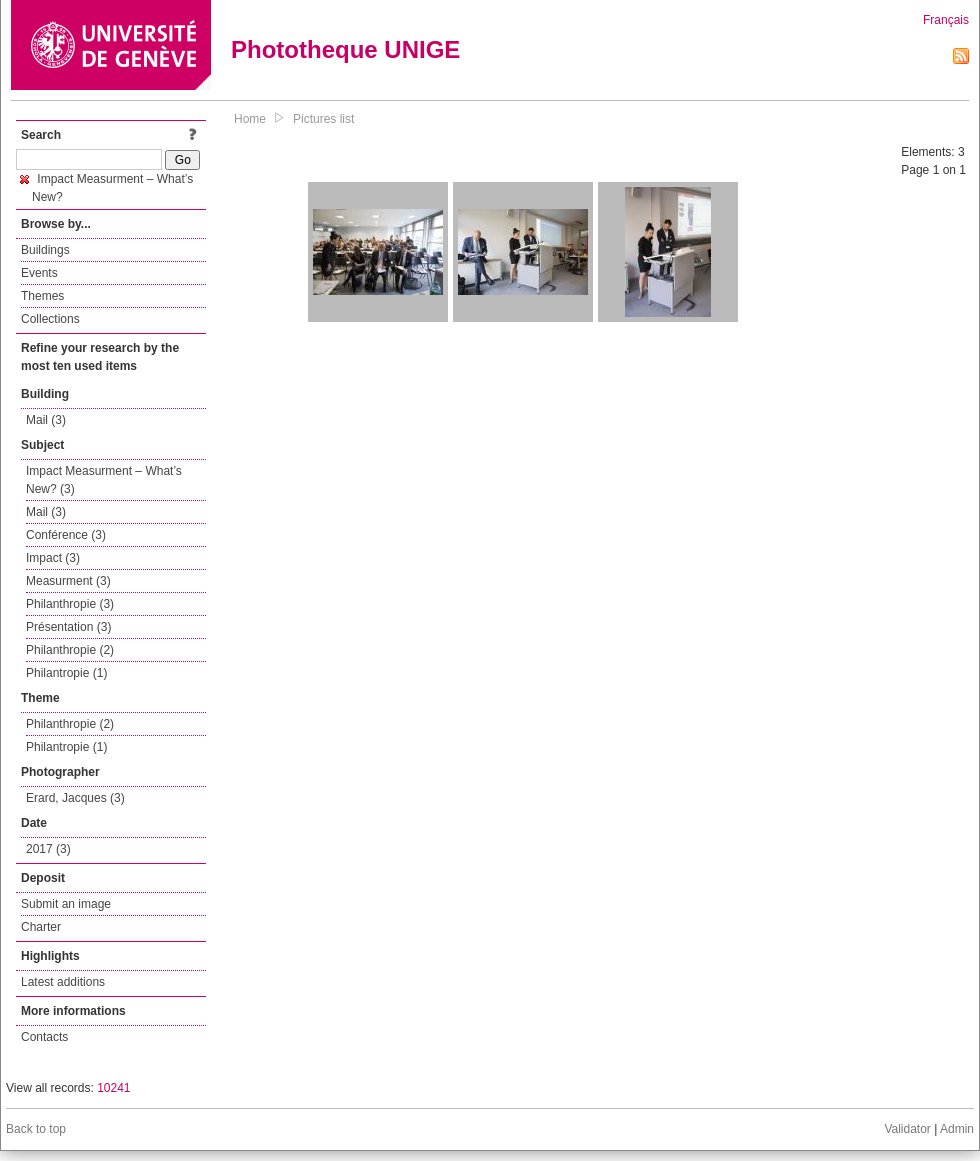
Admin (957, 1129)
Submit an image (66, 904)
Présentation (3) (68, 627)
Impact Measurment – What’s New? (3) (104, 480)
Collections (50, 319)
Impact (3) (53, 558)
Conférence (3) (66, 535)
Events (39, 273)
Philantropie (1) (66, 673)
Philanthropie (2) (70, 650)
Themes (42, 296)
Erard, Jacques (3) (75, 798)
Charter (41, 927)
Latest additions (63, 982)
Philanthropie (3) (70, 604)
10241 (113, 1088)
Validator (907, 1129)
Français (946, 20)
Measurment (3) (68, 581)
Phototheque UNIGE (345, 49)
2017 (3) (48, 849)
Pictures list (323, 119)
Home (250, 119)
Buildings (45, 250)
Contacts (44, 1037)
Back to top (36, 1129)
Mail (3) (46, 420)
